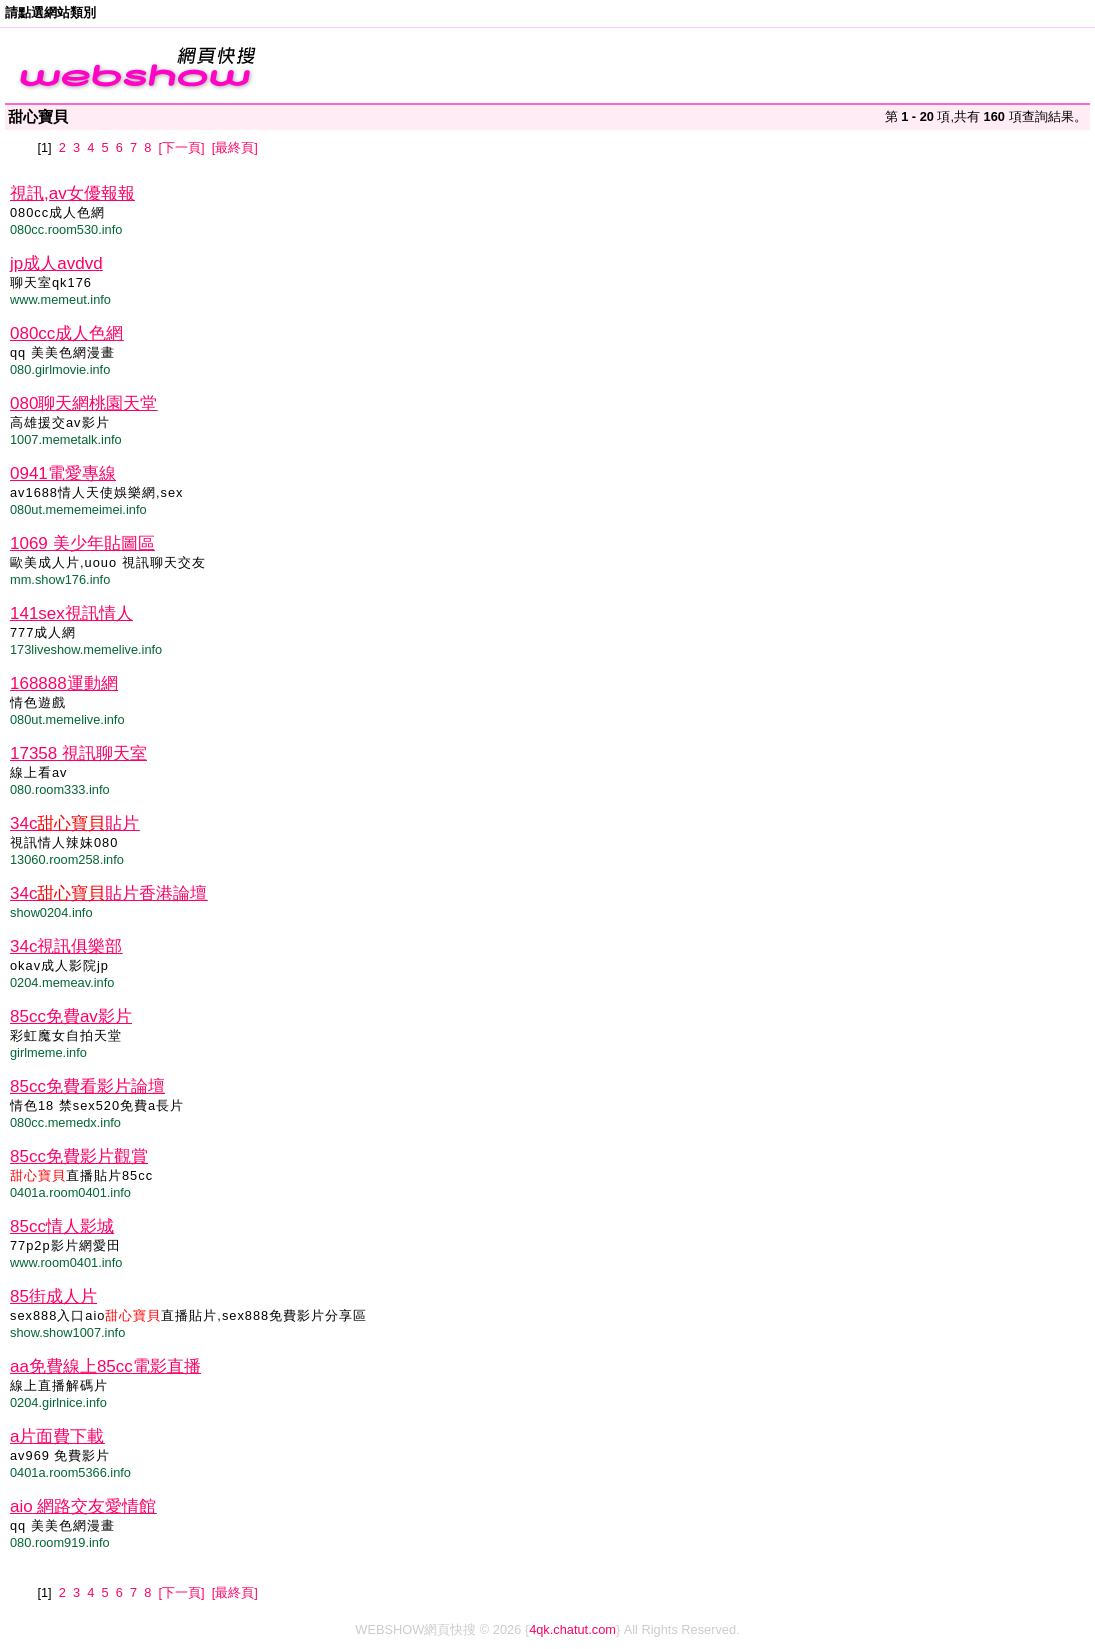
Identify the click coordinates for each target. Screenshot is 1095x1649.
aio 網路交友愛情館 (83, 1506)
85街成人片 (53, 1296)
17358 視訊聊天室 (78, 753)
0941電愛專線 (63, 473)
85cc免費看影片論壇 (87, 1086)
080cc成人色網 (66, 333)
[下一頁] (181, 147)
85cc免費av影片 (71, 1016)
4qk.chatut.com (572, 1629)
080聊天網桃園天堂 (83, 403)
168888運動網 (64, 683)
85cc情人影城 (62, 1226)
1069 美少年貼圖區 (82, 543)
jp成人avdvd (56, 263)
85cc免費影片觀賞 (79, 1156)
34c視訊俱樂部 (66, 946)
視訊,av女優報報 (72, 193)
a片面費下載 (57, 1436)
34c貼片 (74, 823)
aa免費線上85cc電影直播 (105, 1366)
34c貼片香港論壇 (108, 893)
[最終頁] (235, 147)
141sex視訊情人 (71, 613)
